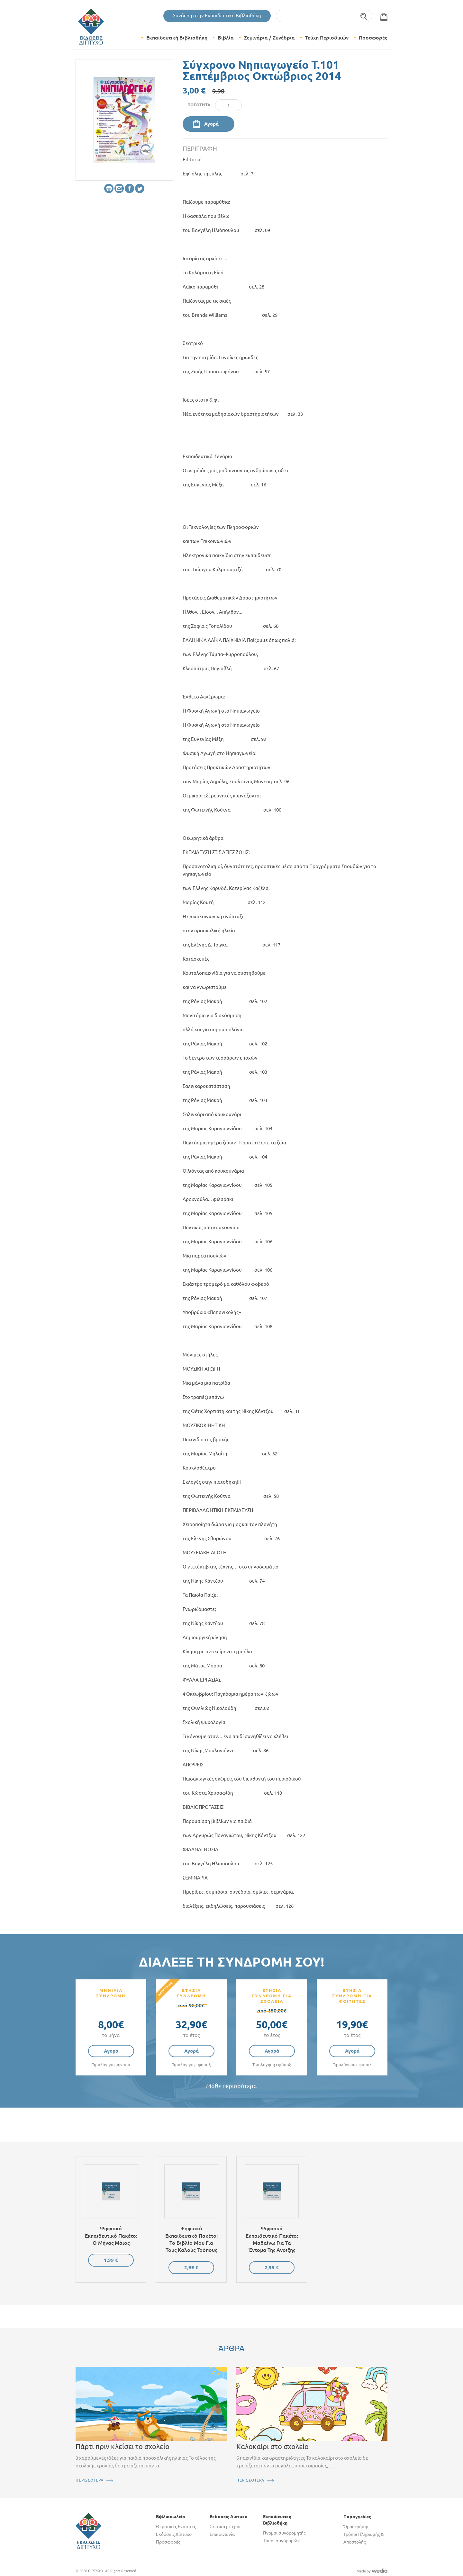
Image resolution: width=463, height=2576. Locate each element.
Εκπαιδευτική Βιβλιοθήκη (176, 37)
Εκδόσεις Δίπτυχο (174, 2534)
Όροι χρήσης (356, 2526)
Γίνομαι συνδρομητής (284, 2533)
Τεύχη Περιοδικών (327, 37)
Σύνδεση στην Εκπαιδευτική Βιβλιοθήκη (217, 15)
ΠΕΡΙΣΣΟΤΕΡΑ (90, 2480)
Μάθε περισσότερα (231, 2086)
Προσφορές (373, 37)
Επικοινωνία (222, 2534)
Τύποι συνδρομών (281, 2540)
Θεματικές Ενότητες (176, 2526)
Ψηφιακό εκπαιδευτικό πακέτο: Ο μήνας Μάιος (111, 2235)
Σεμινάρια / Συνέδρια (269, 37)
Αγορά (211, 124)
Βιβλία (226, 37)
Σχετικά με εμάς (225, 2526)
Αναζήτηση (364, 16)
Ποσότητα (198, 104)
